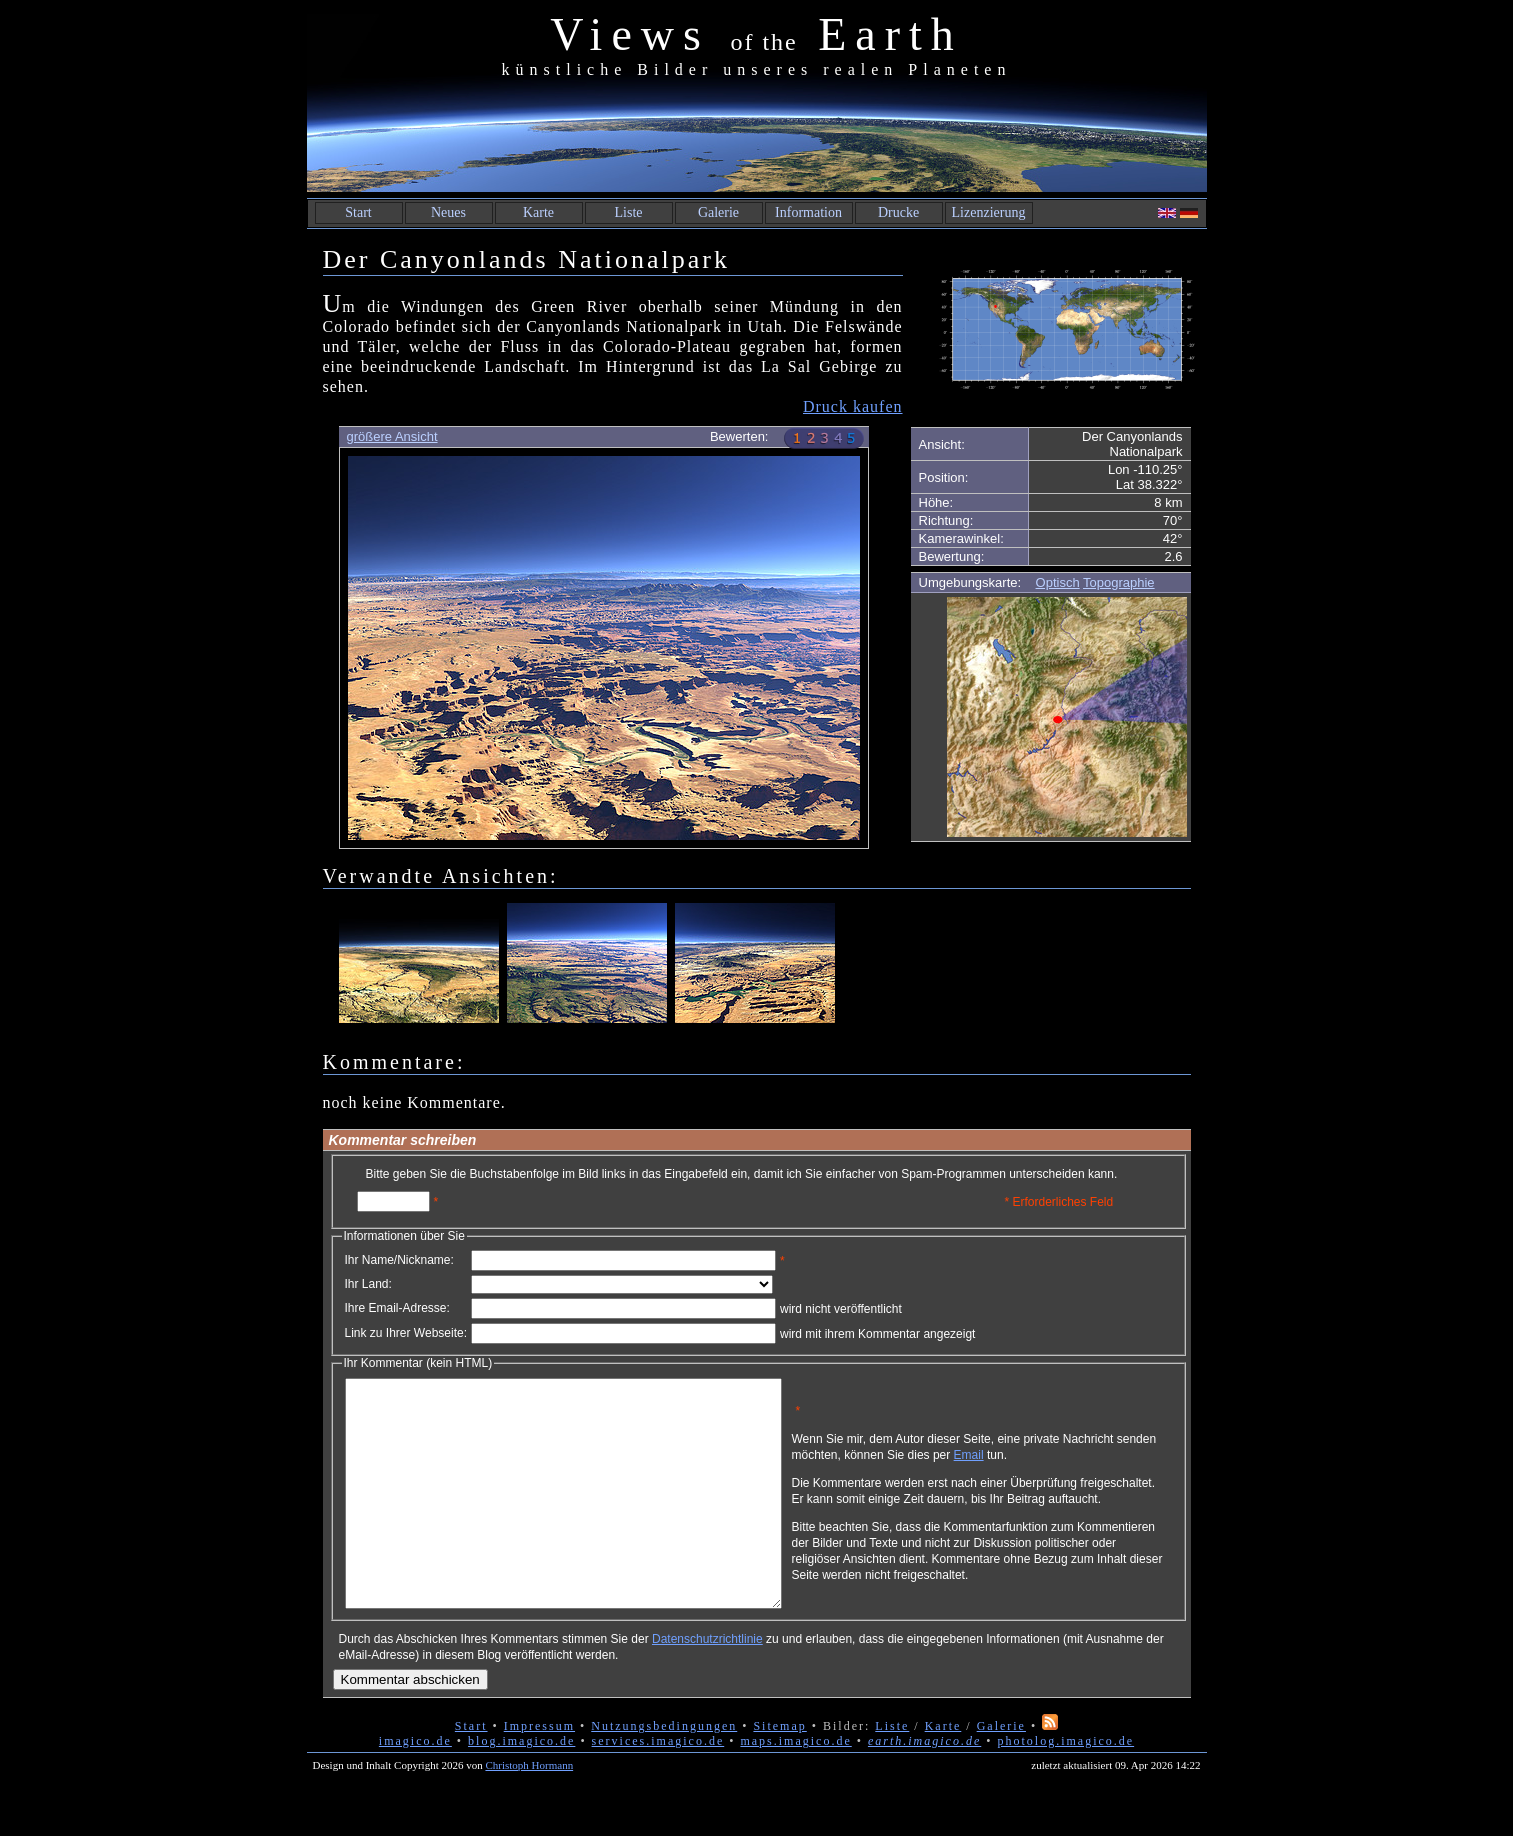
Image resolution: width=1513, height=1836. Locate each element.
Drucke (898, 212)
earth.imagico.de (924, 1786)
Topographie (1119, 582)
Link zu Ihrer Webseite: (406, 1333)
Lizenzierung (989, 212)
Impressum (539, 1771)
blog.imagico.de (521, 1786)
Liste (629, 212)
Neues (448, 212)
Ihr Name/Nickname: (399, 1260)
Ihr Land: (368, 1284)
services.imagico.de (658, 1786)
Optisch (1058, 582)
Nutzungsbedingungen (664, 1771)
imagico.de (415, 1786)
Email (1063, 1462)
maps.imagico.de (795, 1786)
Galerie (718, 212)
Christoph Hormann (529, 1810)
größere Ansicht (392, 436)
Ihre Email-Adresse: (397, 1308)
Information (808, 212)
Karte (538, 212)
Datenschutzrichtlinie (707, 1684)
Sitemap (779, 1771)
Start (358, 212)
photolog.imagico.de (1065, 1786)
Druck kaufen (853, 406)
